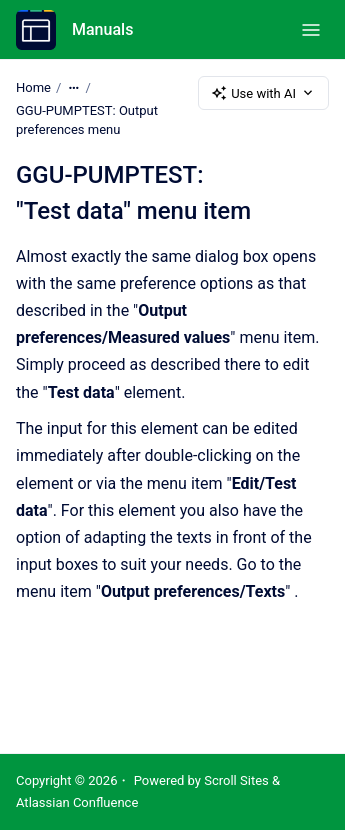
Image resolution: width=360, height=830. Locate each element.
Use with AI (263, 93)
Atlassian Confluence (77, 802)
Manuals (102, 29)
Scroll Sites (236, 780)
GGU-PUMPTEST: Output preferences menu (87, 120)
